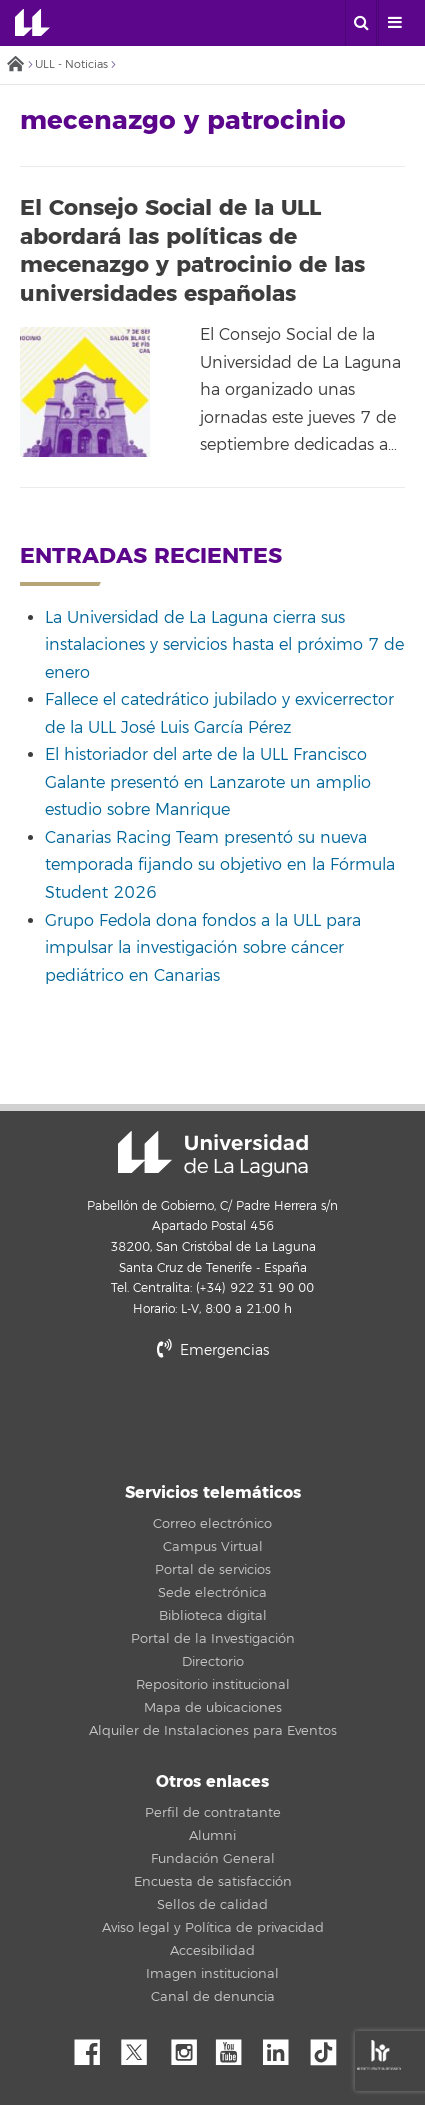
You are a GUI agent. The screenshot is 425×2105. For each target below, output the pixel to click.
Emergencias (213, 1350)
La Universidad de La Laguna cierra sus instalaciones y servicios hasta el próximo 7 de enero (224, 645)
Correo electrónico (212, 1524)
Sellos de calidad (212, 1905)
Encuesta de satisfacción (213, 1882)
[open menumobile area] (394, 23)
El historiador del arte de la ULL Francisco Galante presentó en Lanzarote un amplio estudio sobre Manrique (208, 782)
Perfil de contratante (213, 1813)
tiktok (330, 2047)
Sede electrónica (212, 1593)
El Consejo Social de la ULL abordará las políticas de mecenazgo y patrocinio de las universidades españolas (192, 251)
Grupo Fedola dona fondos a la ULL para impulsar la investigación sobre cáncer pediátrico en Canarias (203, 948)
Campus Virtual (213, 1547)
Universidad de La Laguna (32, 23)
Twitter (142, 2047)
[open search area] (361, 23)
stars (213, 1418)
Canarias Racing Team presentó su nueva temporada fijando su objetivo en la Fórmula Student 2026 (220, 865)
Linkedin (283, 2047)
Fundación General (213, 1859)
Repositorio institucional (213, 1685)
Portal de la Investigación (213, 1639)
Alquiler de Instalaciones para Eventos (213, 1731)
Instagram (189, 2047)
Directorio (213, 1662)
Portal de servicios (213, 1570)
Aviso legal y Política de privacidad (213, 1928)
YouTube (236, 2047)
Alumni (212, 1836)
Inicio (15, 65)
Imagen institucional (212, 1974)
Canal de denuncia (213, 1997)
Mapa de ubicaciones (213, 1708)
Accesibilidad (212, 1951)
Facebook (95, 2047)
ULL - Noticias (71, 64)
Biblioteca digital (213, 1616)
